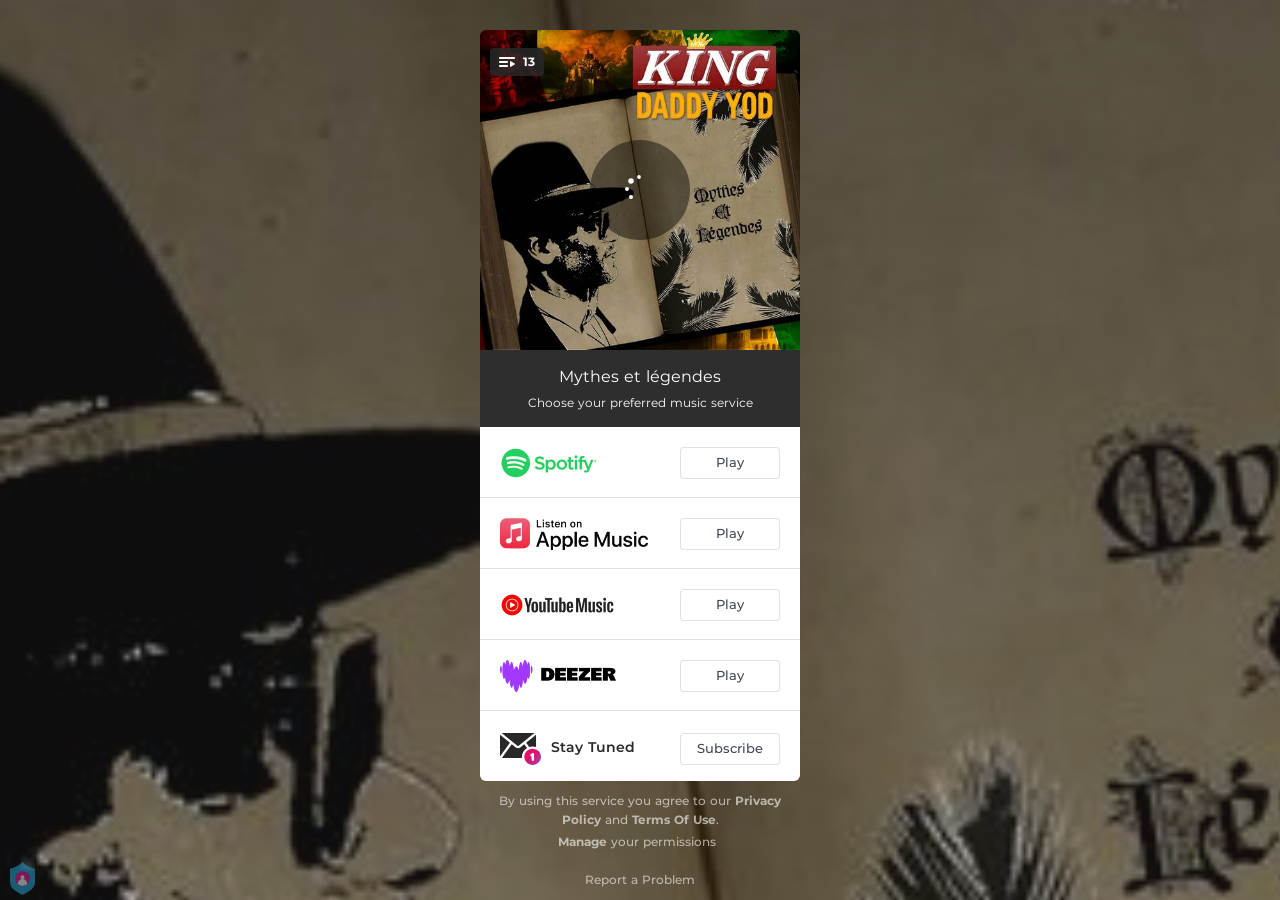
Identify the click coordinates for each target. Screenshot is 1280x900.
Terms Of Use (674, 819)
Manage (582, 841)
